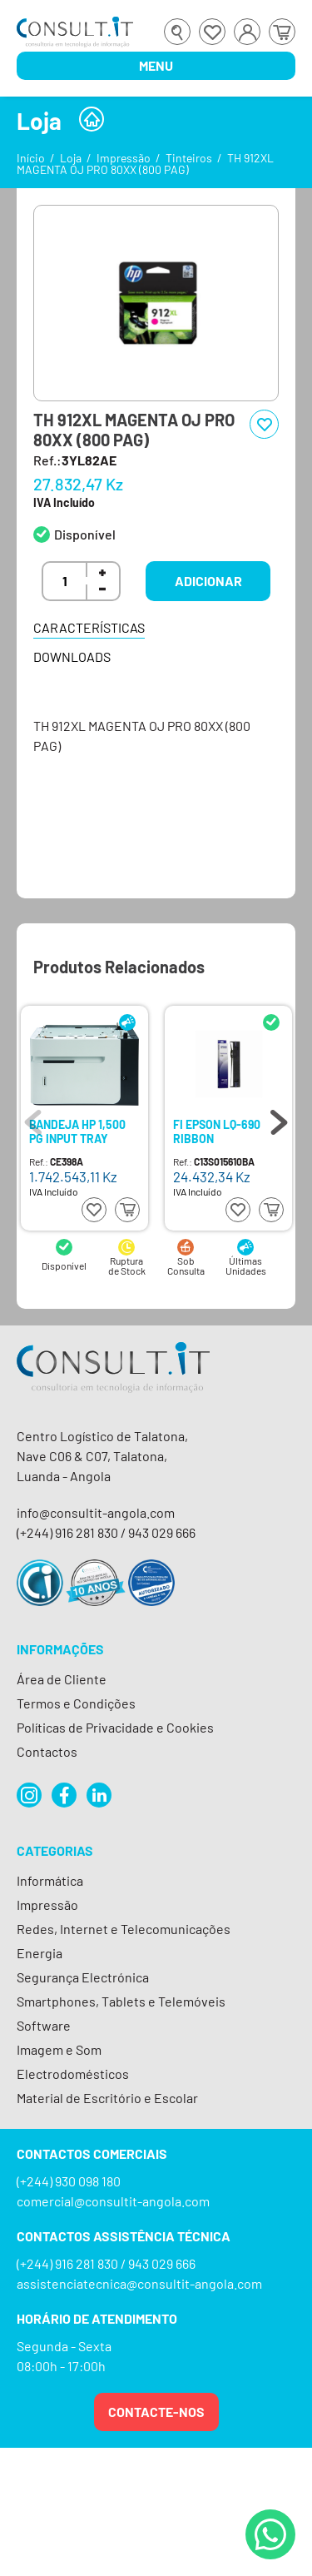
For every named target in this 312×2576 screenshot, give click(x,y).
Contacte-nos (156, 2411)
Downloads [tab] (72, 656)
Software (44, 2025)
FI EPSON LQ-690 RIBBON (216, 1131)
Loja (71, 158)
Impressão (124, 158)
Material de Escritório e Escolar (107, 2098)
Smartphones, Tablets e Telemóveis (121, 2001)
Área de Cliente (61, 1679)
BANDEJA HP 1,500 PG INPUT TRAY (77, 1131)
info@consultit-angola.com (96, 1512)
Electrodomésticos (73, 2073)
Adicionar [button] (208, 581)
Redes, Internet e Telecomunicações (123, 1929)
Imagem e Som (59, 2049)
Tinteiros (189, 158)
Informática (50, 1880)
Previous (33, 1118)
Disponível (85, 534)
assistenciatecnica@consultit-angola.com (139, 2283)
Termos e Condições (76, 1703)
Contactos (47, 1751)
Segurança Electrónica (83, 1977)
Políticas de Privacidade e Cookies (115, 1727)
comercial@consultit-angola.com (113, 2201)
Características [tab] (89, 627)
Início (31, 158)
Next (278, 1118)
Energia (39, 1953)
